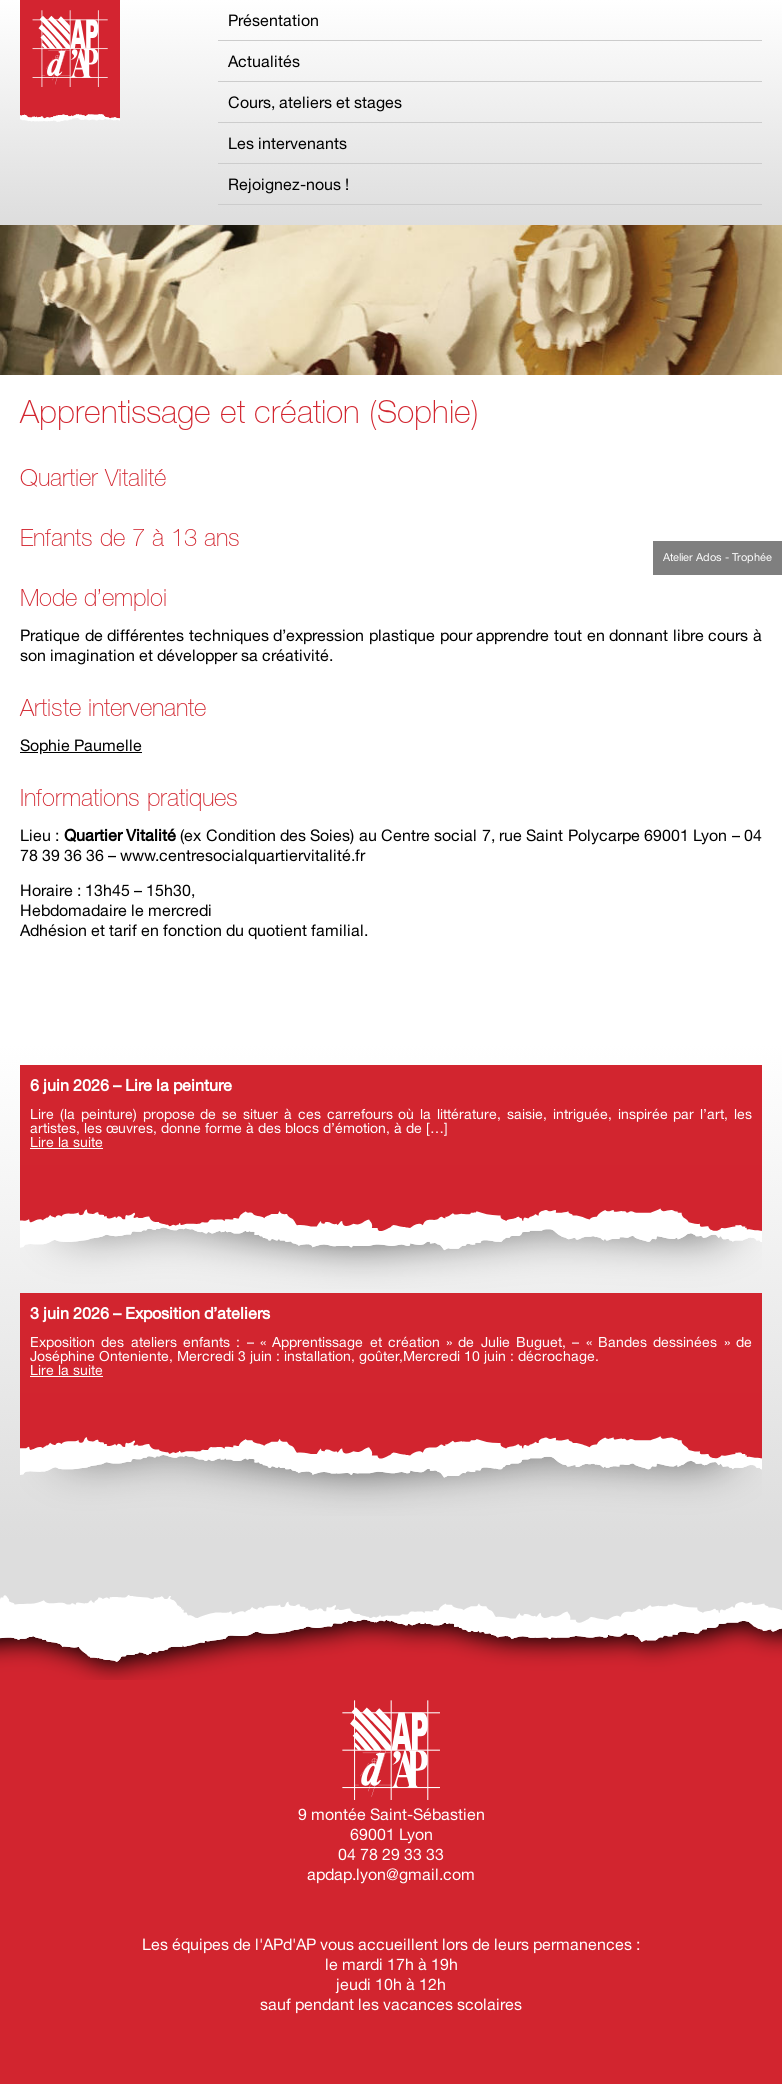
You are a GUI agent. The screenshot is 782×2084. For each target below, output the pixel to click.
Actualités (264, 61)
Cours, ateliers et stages (315, 102)
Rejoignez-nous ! (288, 184)
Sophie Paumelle (81, 745)
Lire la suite (66, 1142)
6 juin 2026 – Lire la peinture (131, 1085)
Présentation (273, 20)
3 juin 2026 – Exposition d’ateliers (150, 1313)
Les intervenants (287, 143)
